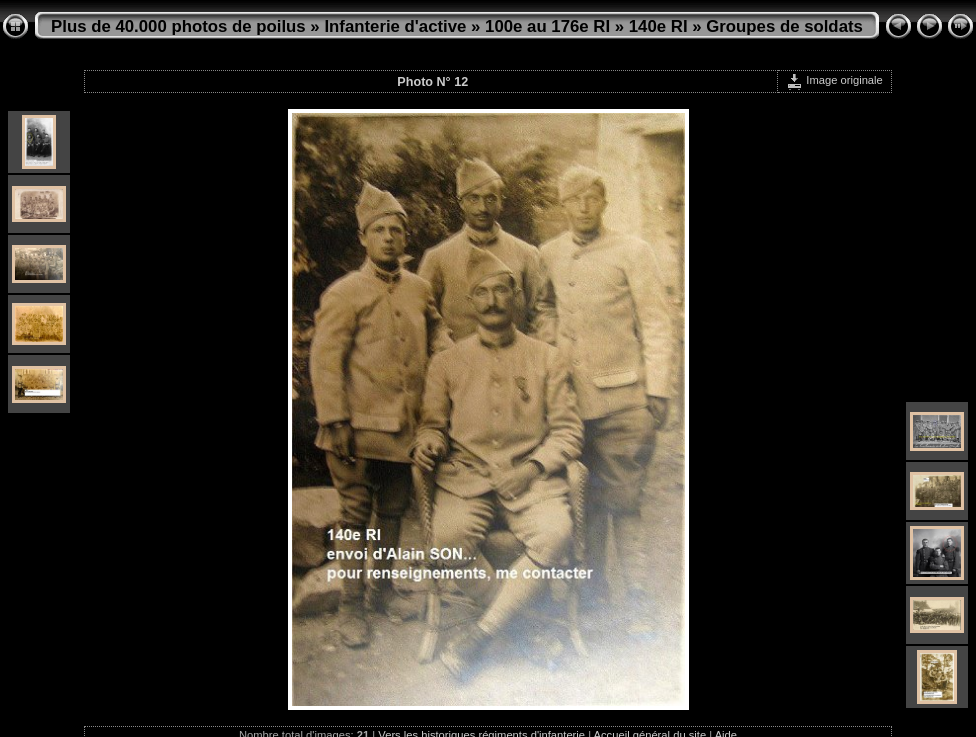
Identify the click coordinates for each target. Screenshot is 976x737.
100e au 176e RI (547, 26)
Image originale (834, 80)
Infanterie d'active (395, 26)
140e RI (658, 26)
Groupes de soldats (784, 26)
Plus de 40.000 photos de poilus (178, 26)
